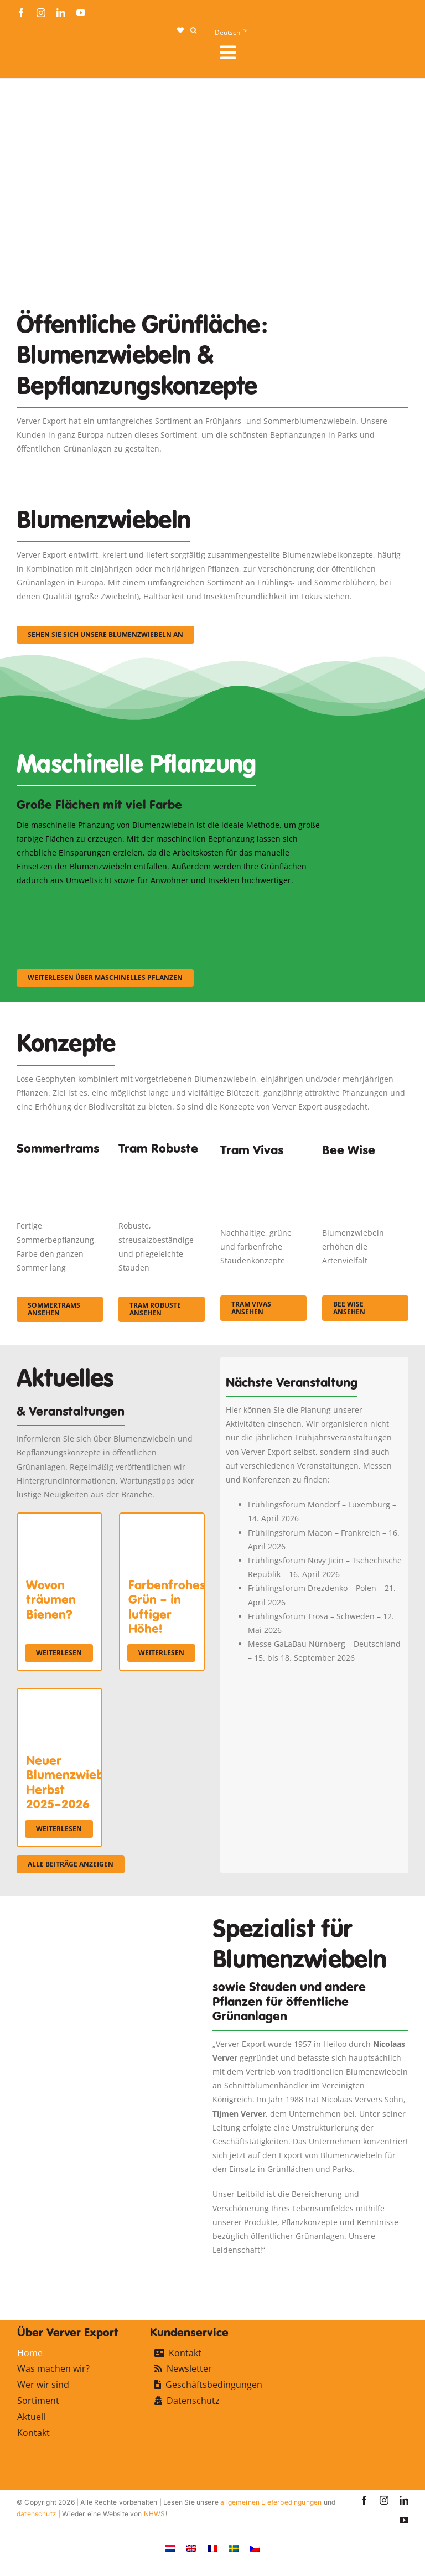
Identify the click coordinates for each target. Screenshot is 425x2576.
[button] (193, 30)
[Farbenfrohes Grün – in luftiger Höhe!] (162, 1520)
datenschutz (36, 2514)
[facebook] (21, 12)
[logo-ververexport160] (39, 55)
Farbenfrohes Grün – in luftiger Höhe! (166, 1606)
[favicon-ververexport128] (372, 2271)
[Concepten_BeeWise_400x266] (365, 1169)
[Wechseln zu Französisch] (212, 2547)
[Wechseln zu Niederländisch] (170, 2547)
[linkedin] (60, 12)
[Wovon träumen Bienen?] (59, 1520)
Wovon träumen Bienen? (51, 1599)
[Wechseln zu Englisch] (191, 2547)
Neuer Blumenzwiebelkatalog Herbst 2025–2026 (92, 1782)
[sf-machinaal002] (171, 902)
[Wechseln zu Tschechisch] (254, 2547)
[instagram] (41, 12)
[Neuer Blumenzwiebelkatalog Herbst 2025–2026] (59, 1696)
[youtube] (80, 12)
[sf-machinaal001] (64, 902)
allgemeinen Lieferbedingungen (271, 2502)
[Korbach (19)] (263, 1169)
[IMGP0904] (161, 1165)
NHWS (154, 2514)
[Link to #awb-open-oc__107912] (310, 52)
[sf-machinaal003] (279, 902)
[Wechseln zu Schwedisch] (233, 2547)
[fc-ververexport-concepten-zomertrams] (60, 1165)
